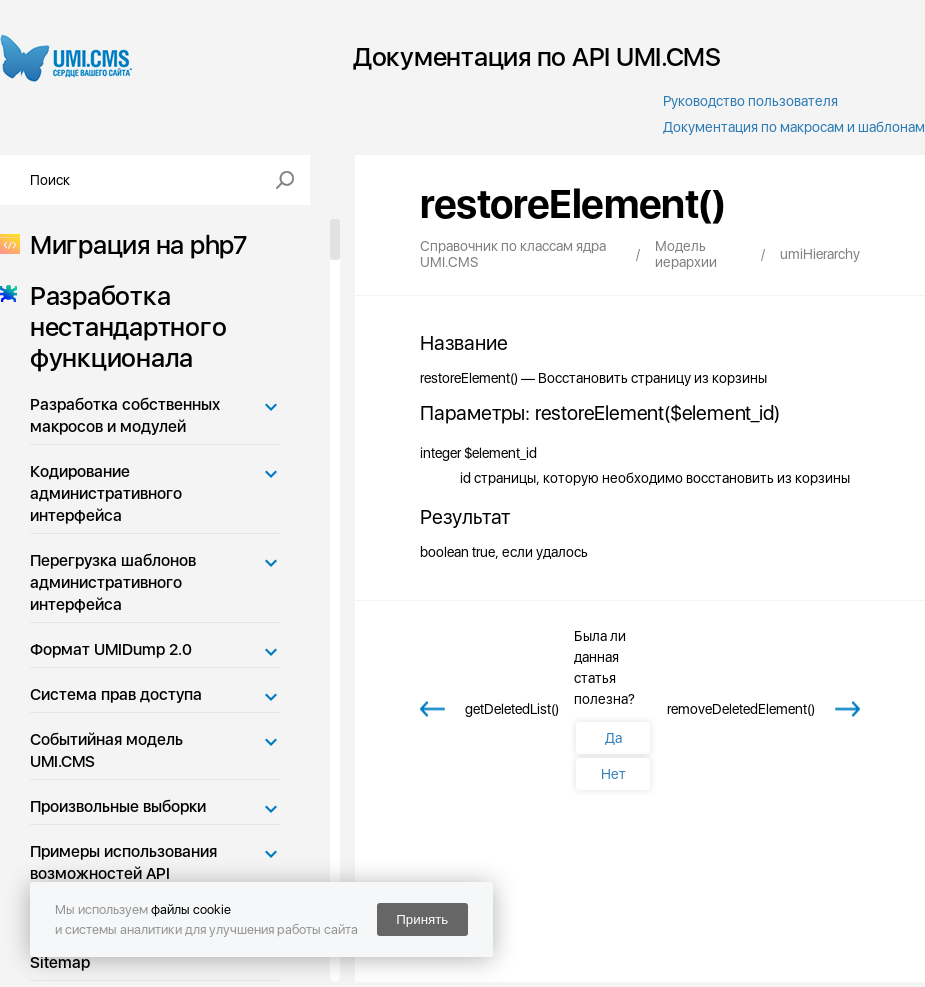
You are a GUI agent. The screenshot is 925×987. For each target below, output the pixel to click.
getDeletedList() (512, 709)
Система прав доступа (116, 694)
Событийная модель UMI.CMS (106, 750)
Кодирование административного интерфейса (106, 493)
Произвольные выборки (118, 806)
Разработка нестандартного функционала (122, 326)
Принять (422, 919)
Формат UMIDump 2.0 (111, 649)
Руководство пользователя (750, 101)
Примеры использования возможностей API (123, 862)
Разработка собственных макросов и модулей (125, 415)
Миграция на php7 (132, 244)
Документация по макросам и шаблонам (794, 127)
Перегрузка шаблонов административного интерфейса (113, 582)
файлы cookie (191, 909)
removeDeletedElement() (741, 709)
